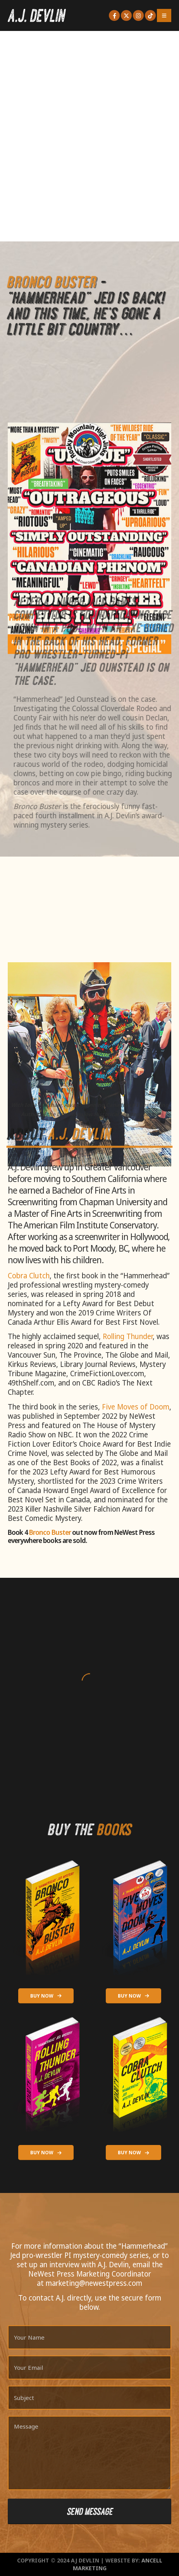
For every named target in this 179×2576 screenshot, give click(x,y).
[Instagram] (138, 15)
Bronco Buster (50, 1532)
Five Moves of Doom (135, 1407)
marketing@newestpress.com (94, 2283)
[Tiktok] (150, 15)
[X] (126, 15)
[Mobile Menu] (164, 15)
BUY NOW (46, 1996)
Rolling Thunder (128, 1336)
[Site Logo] (37, 15)
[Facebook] (114, 15)
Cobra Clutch (29, 1276)
